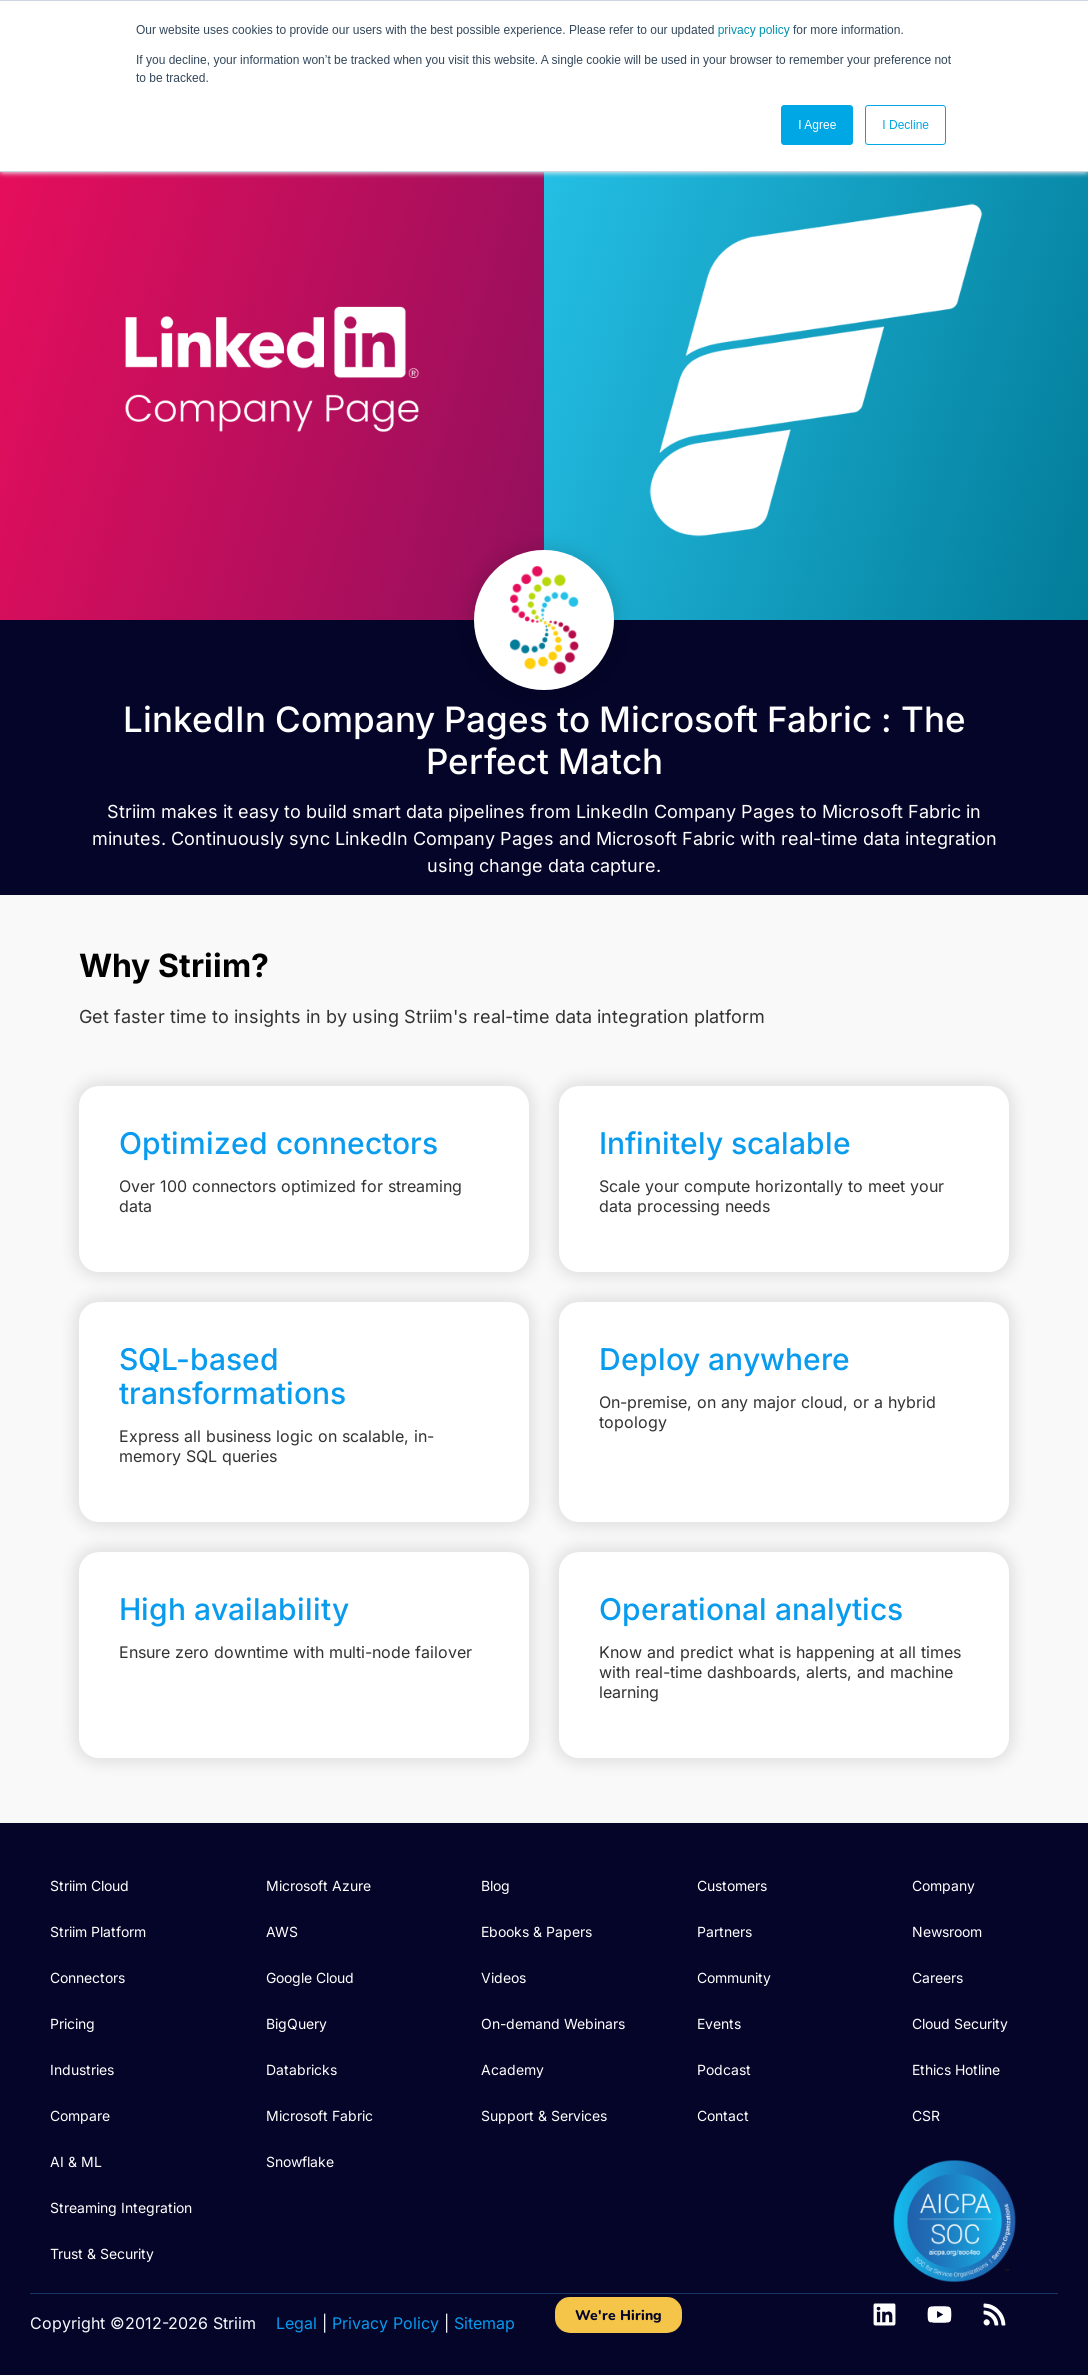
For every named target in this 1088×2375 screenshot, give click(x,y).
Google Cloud (310, 1977)
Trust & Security (102, 2253)
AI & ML (76, 2161)
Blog (495, 1885)
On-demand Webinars (553, 2023)
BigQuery (296, 2023)
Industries (82, 2069)
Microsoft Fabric (319, 2115)
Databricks (301, 2069)
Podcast (724, 2069)
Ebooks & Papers (536, 1931)
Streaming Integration (121, 2207)
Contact (723, 2115)
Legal (296, 2323)
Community (734, 1977)
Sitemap (484, 2323)
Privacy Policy (385, 2323)
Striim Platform (98, 1931)
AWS (282, 1931)
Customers (732, 1885)
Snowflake (300, 2161)
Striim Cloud (89, 1885)
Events (719, 2023)
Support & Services (544, 2115)
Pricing (72, 2023)
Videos (503, 1977)
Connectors (87, 1977)
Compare (80, 2115)
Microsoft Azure (318, 1885)
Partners (724, 1931)
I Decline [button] (905, 125)
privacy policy (754, 30)
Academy (512, 2069)
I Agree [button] (817, 125)
